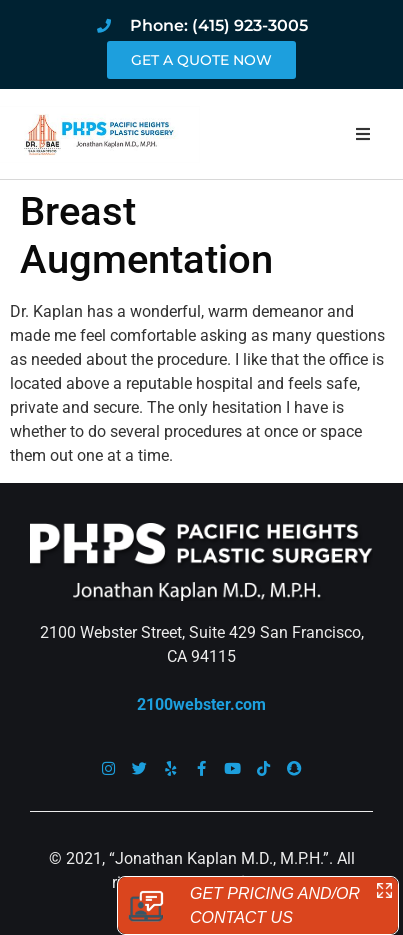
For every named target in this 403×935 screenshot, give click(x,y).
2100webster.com (201, 704)
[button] (363, 134)
